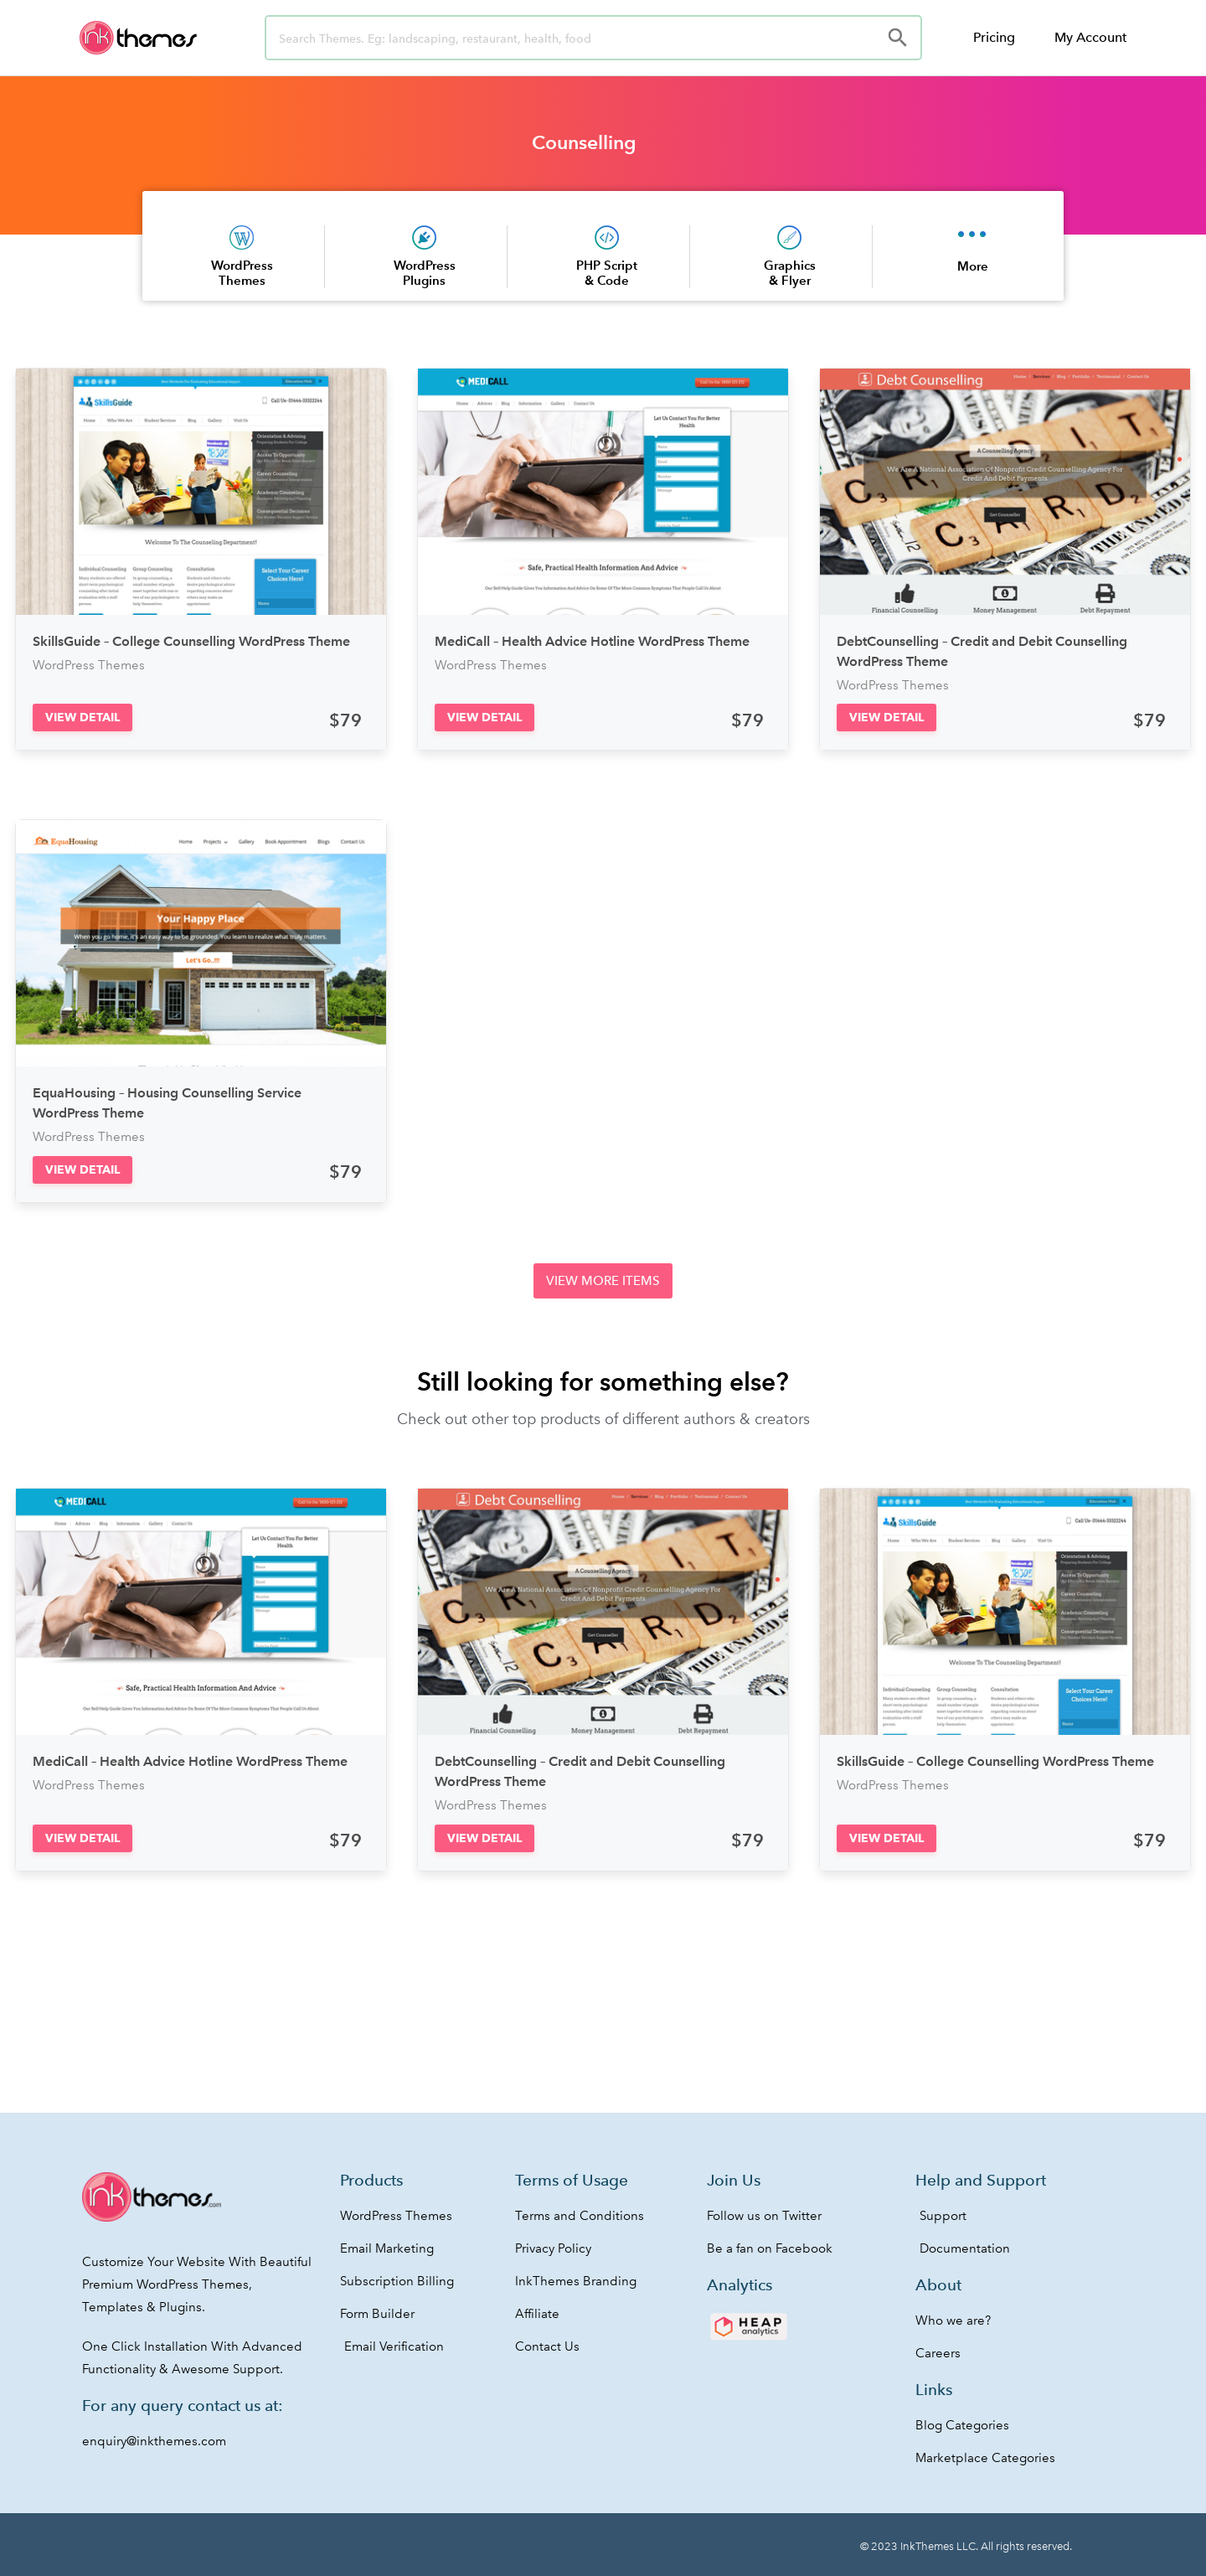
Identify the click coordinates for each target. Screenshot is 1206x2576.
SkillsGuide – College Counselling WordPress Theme (191, 641)
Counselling (584, 142)
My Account (1090, 37)
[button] (82, 717)
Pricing (994, 37)
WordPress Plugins (425, 272)
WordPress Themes (242, 272)
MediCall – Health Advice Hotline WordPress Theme (592, 641)
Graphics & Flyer (790, 272)
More (972, 266)
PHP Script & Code (606, 272)
